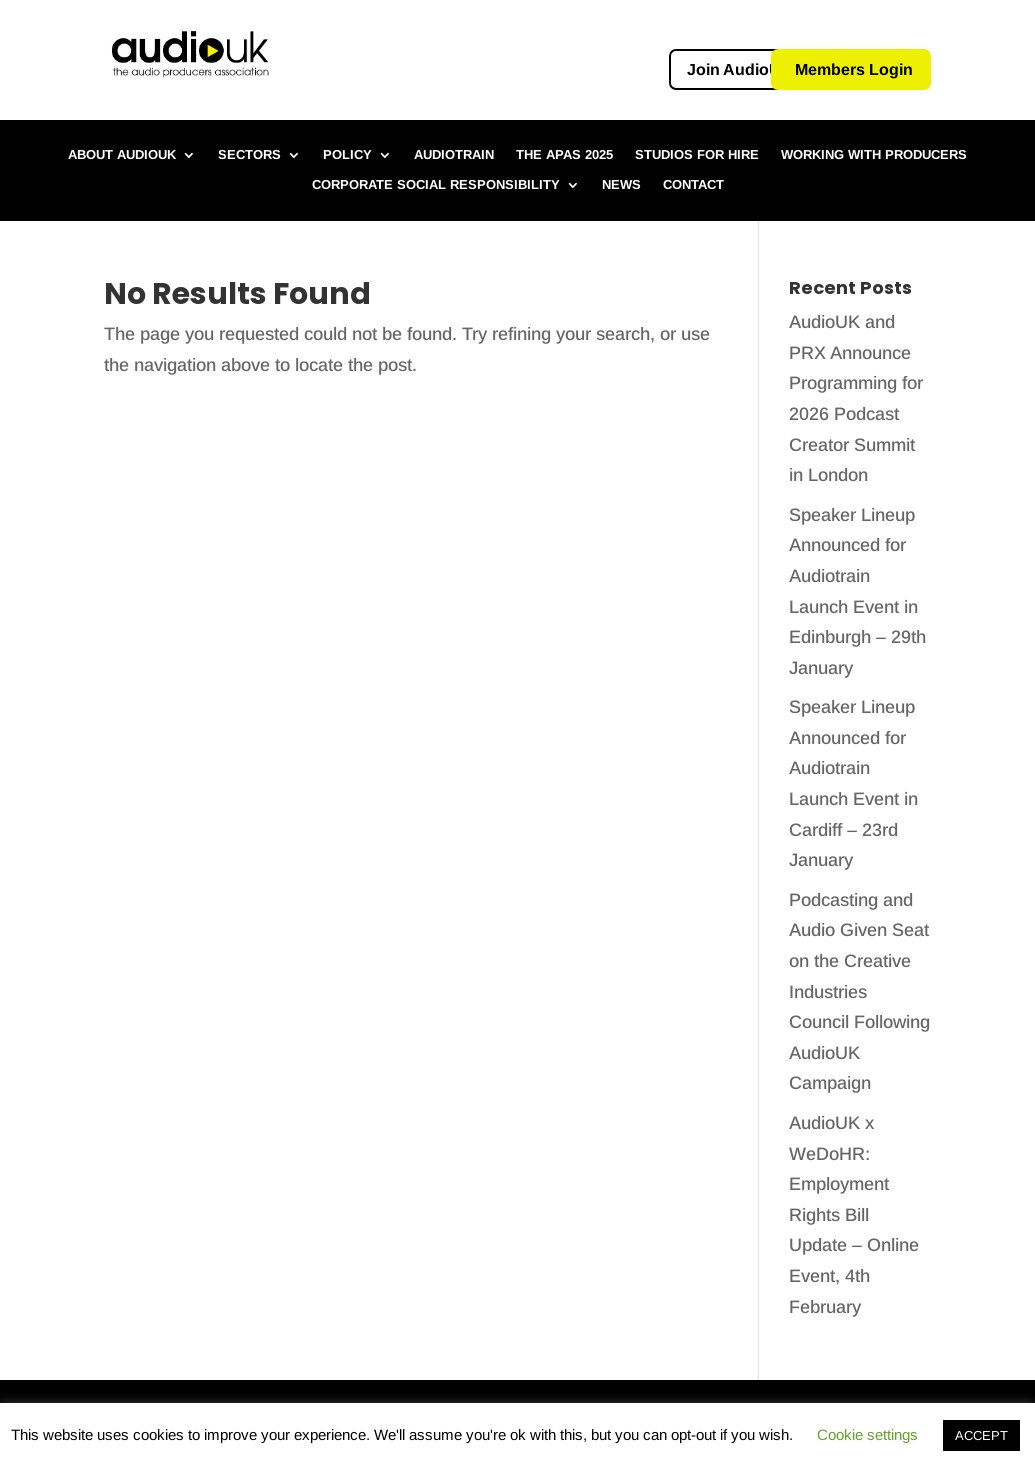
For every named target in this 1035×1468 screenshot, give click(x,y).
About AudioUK (122, 155)
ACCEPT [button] (981, 1435)
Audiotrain (454, 155)
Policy (347, 155)
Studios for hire (697, 155)
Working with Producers (874, 155)
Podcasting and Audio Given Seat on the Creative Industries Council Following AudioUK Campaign (859, 992)
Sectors (249, 155)
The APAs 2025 (564, 155)
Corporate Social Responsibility (436, 185)
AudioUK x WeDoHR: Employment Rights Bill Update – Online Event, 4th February (854, 1215)
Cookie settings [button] (867, 1434)
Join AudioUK (740, 69)
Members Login (854, 69)
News (621, 185)
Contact (693, 185)
